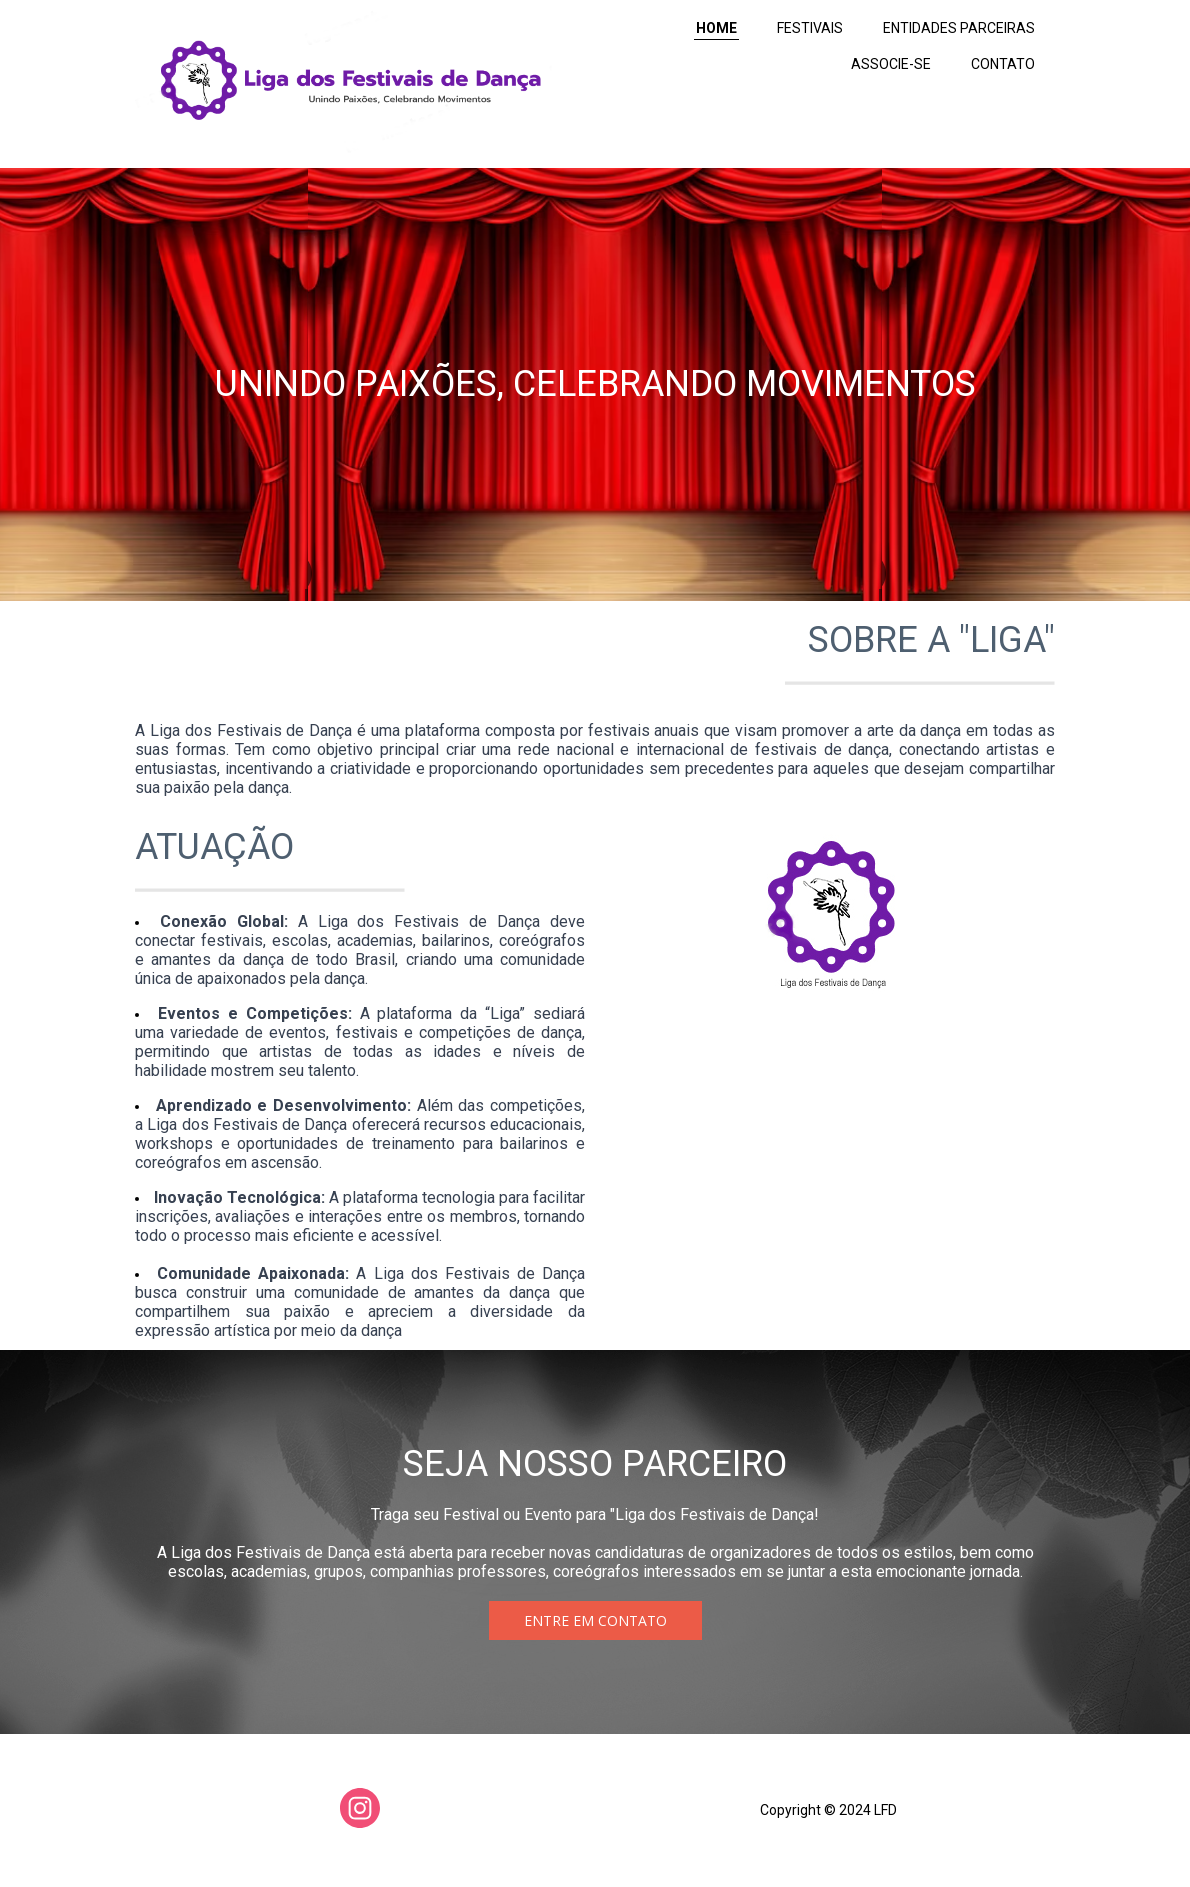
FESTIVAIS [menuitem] (810, 28)
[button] (595, 1620)
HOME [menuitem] (716, 28)
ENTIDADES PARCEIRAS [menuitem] (959, 28)
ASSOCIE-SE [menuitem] (891, 64)
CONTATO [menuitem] (1003, 64)
